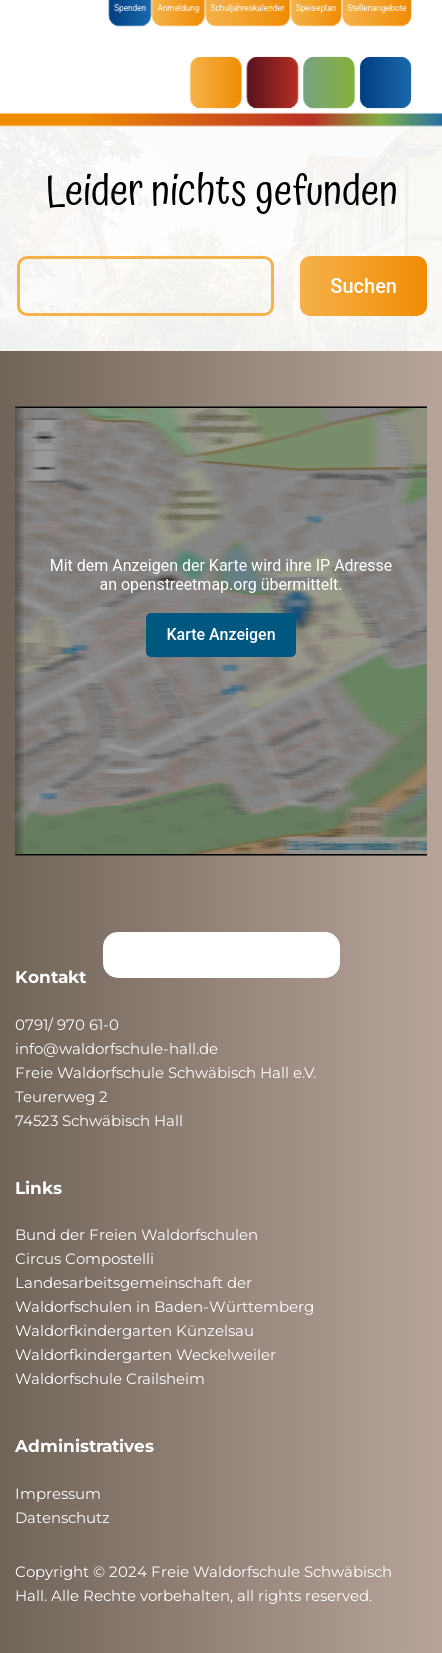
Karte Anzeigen (220, 634)
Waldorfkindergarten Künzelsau (134, 1330)
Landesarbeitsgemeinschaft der (133, 1282)
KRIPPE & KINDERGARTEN (276, 82)
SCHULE (332, 82)
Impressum (58, 1493)
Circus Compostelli (84, 1258)
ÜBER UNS (387, 82)
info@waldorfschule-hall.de (116, 1048)
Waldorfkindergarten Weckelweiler (145, 1354)
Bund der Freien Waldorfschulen (136, 1234)
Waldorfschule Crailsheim (110, 1378)
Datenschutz (62, 1517)
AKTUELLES (221, 82)
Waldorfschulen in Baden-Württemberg (164, 1306)
